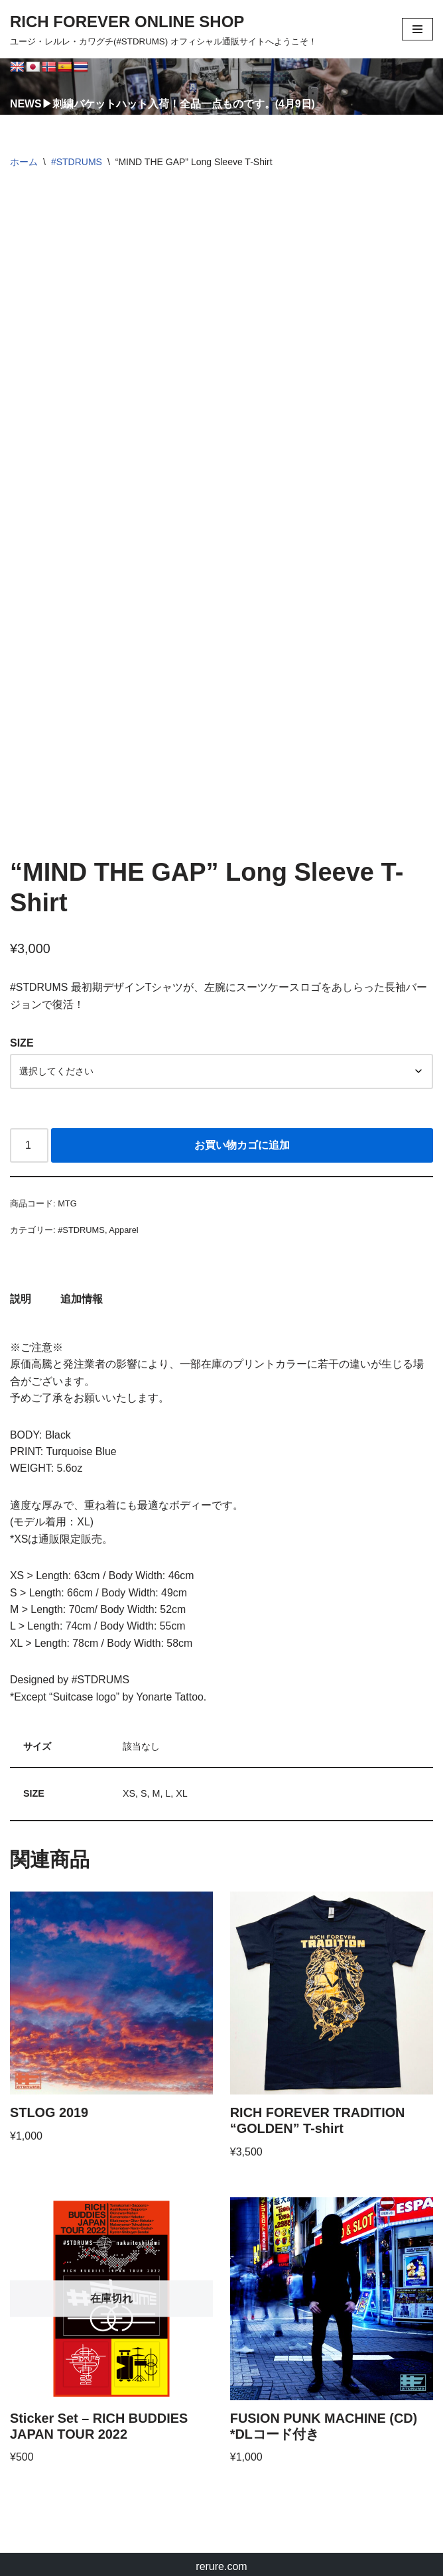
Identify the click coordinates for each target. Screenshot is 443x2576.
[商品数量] (29, 1137)
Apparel (124, 1221)
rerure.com (221, 2561)
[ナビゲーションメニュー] (417, 29)
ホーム (24, 162)
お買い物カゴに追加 (242, 1136)
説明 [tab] (20, 1290)
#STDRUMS (76, 162)
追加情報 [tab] (81, 1290)
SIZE (22, 1033)
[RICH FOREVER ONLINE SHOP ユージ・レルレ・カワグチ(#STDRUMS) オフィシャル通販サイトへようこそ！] (163, 29)
